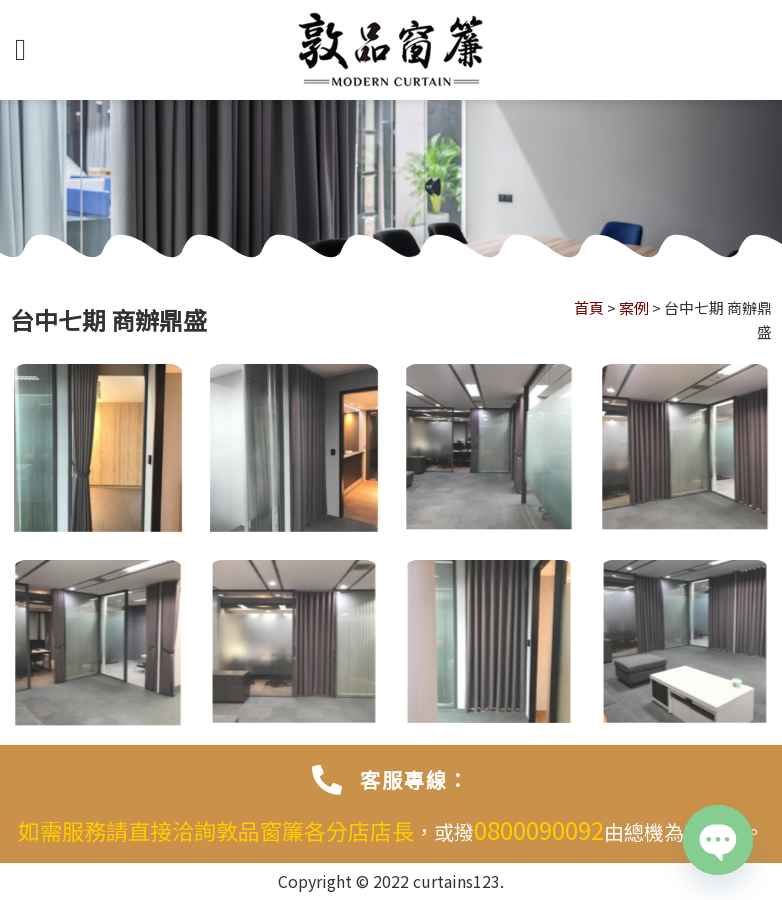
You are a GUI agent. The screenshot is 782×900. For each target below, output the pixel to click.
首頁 (589, 307)
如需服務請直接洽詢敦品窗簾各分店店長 (216, 830)
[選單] (30, 50)
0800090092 (539, 829)
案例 (634, 307)
